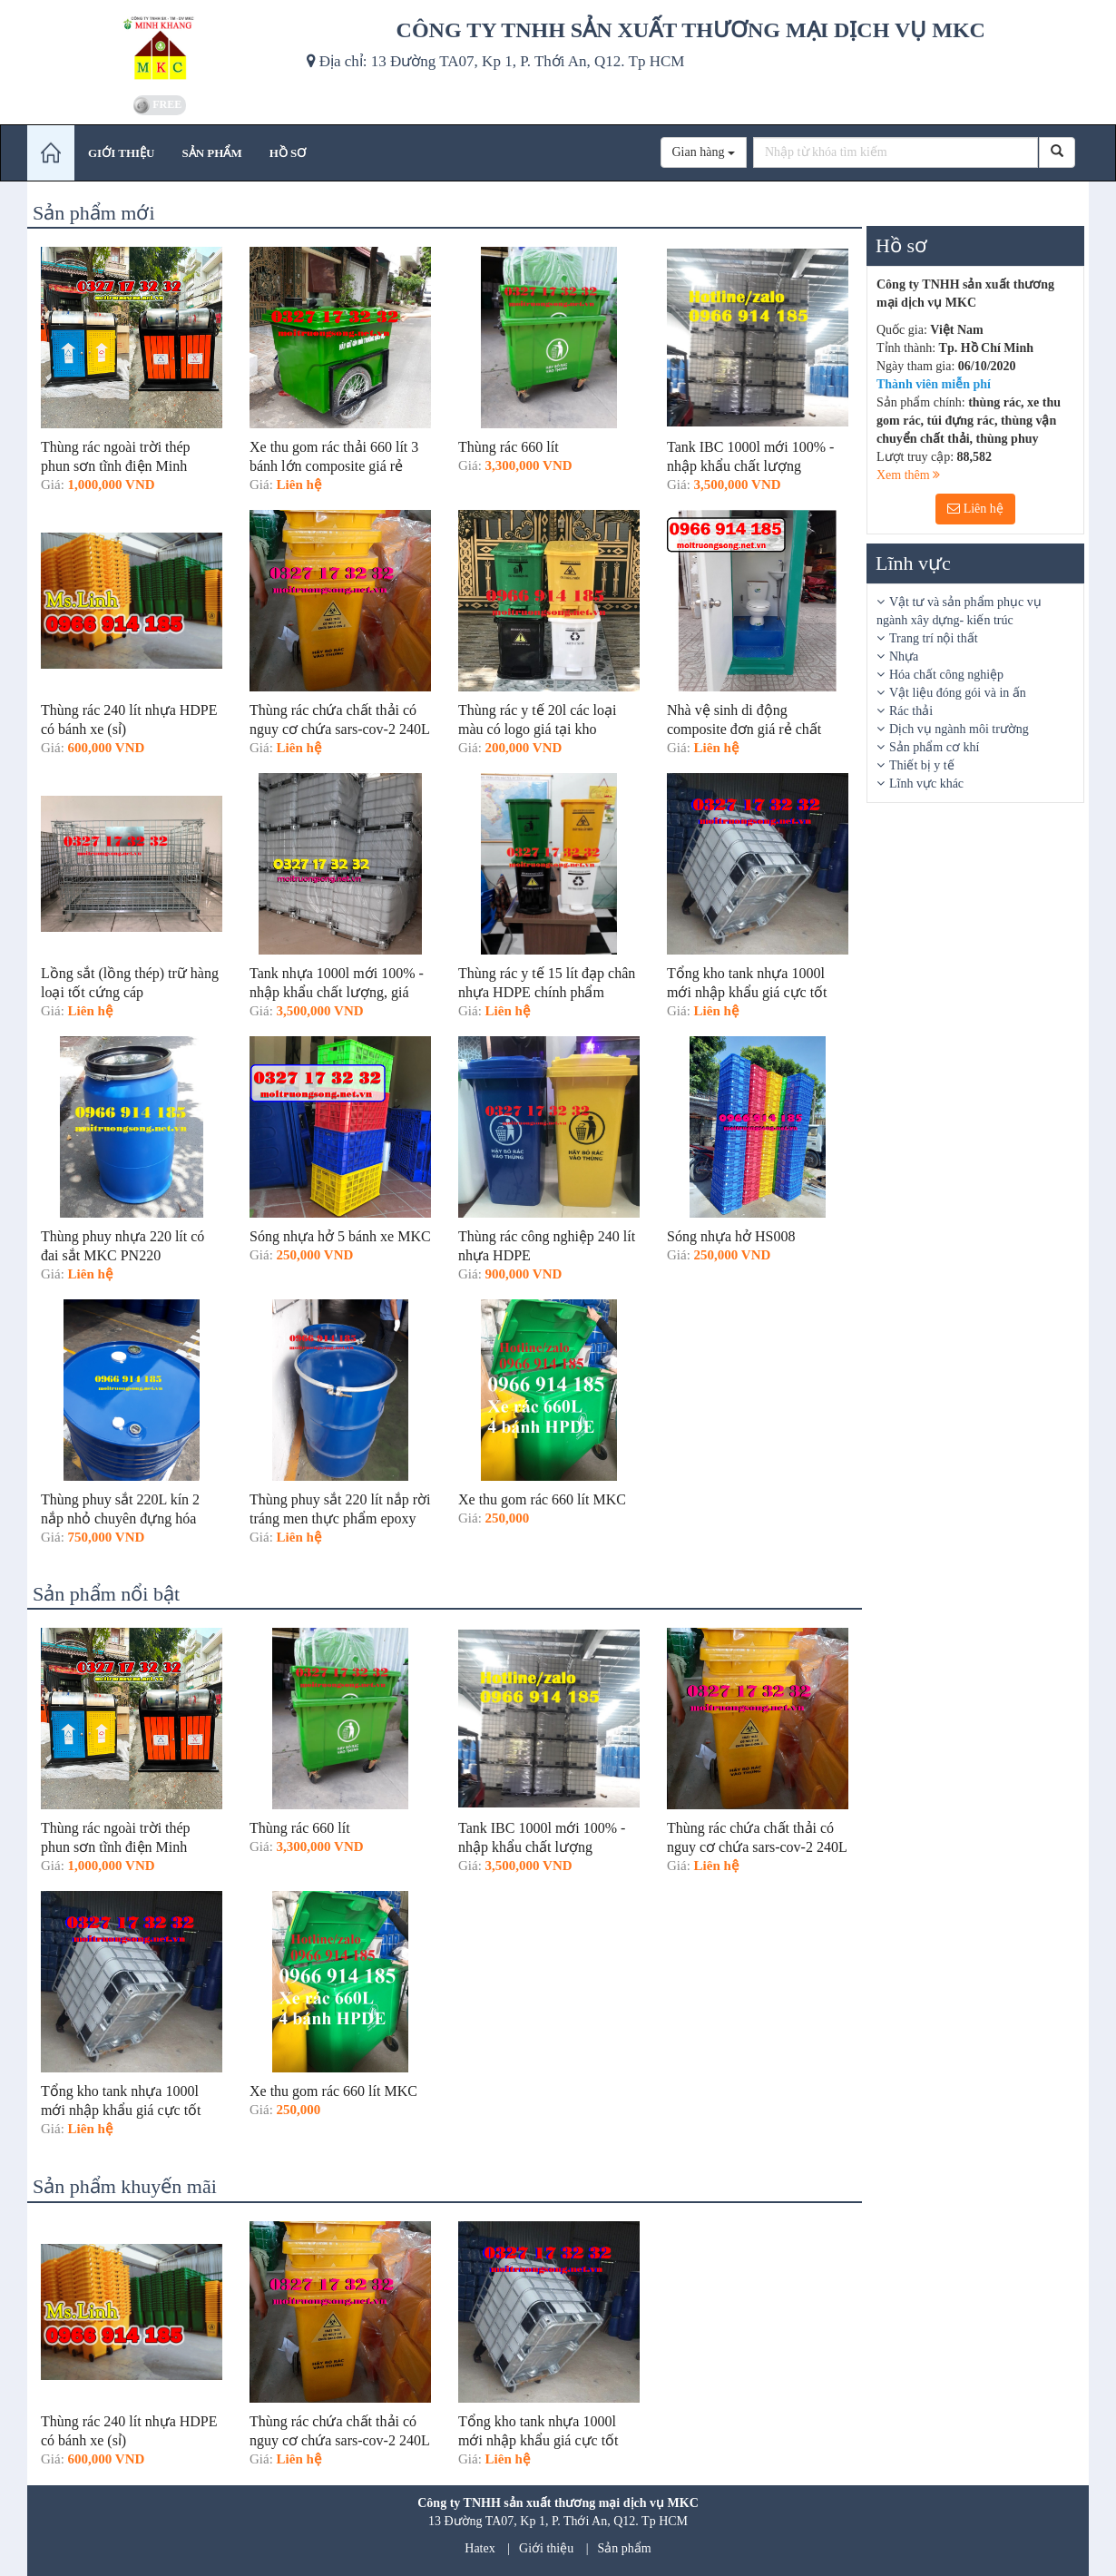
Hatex (479, 2548)
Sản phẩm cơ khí (934, 747)
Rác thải (911, 711)
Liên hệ (975, 508)
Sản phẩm (624, 2548)
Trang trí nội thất (933, 638)
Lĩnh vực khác (926, 783)
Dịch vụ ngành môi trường (959, 729)
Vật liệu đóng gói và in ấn (957, 693)
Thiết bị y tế (921, 765)
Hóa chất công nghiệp (946, 674)
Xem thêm (908, 475)
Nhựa (903, 656)
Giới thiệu (546, 2548)
